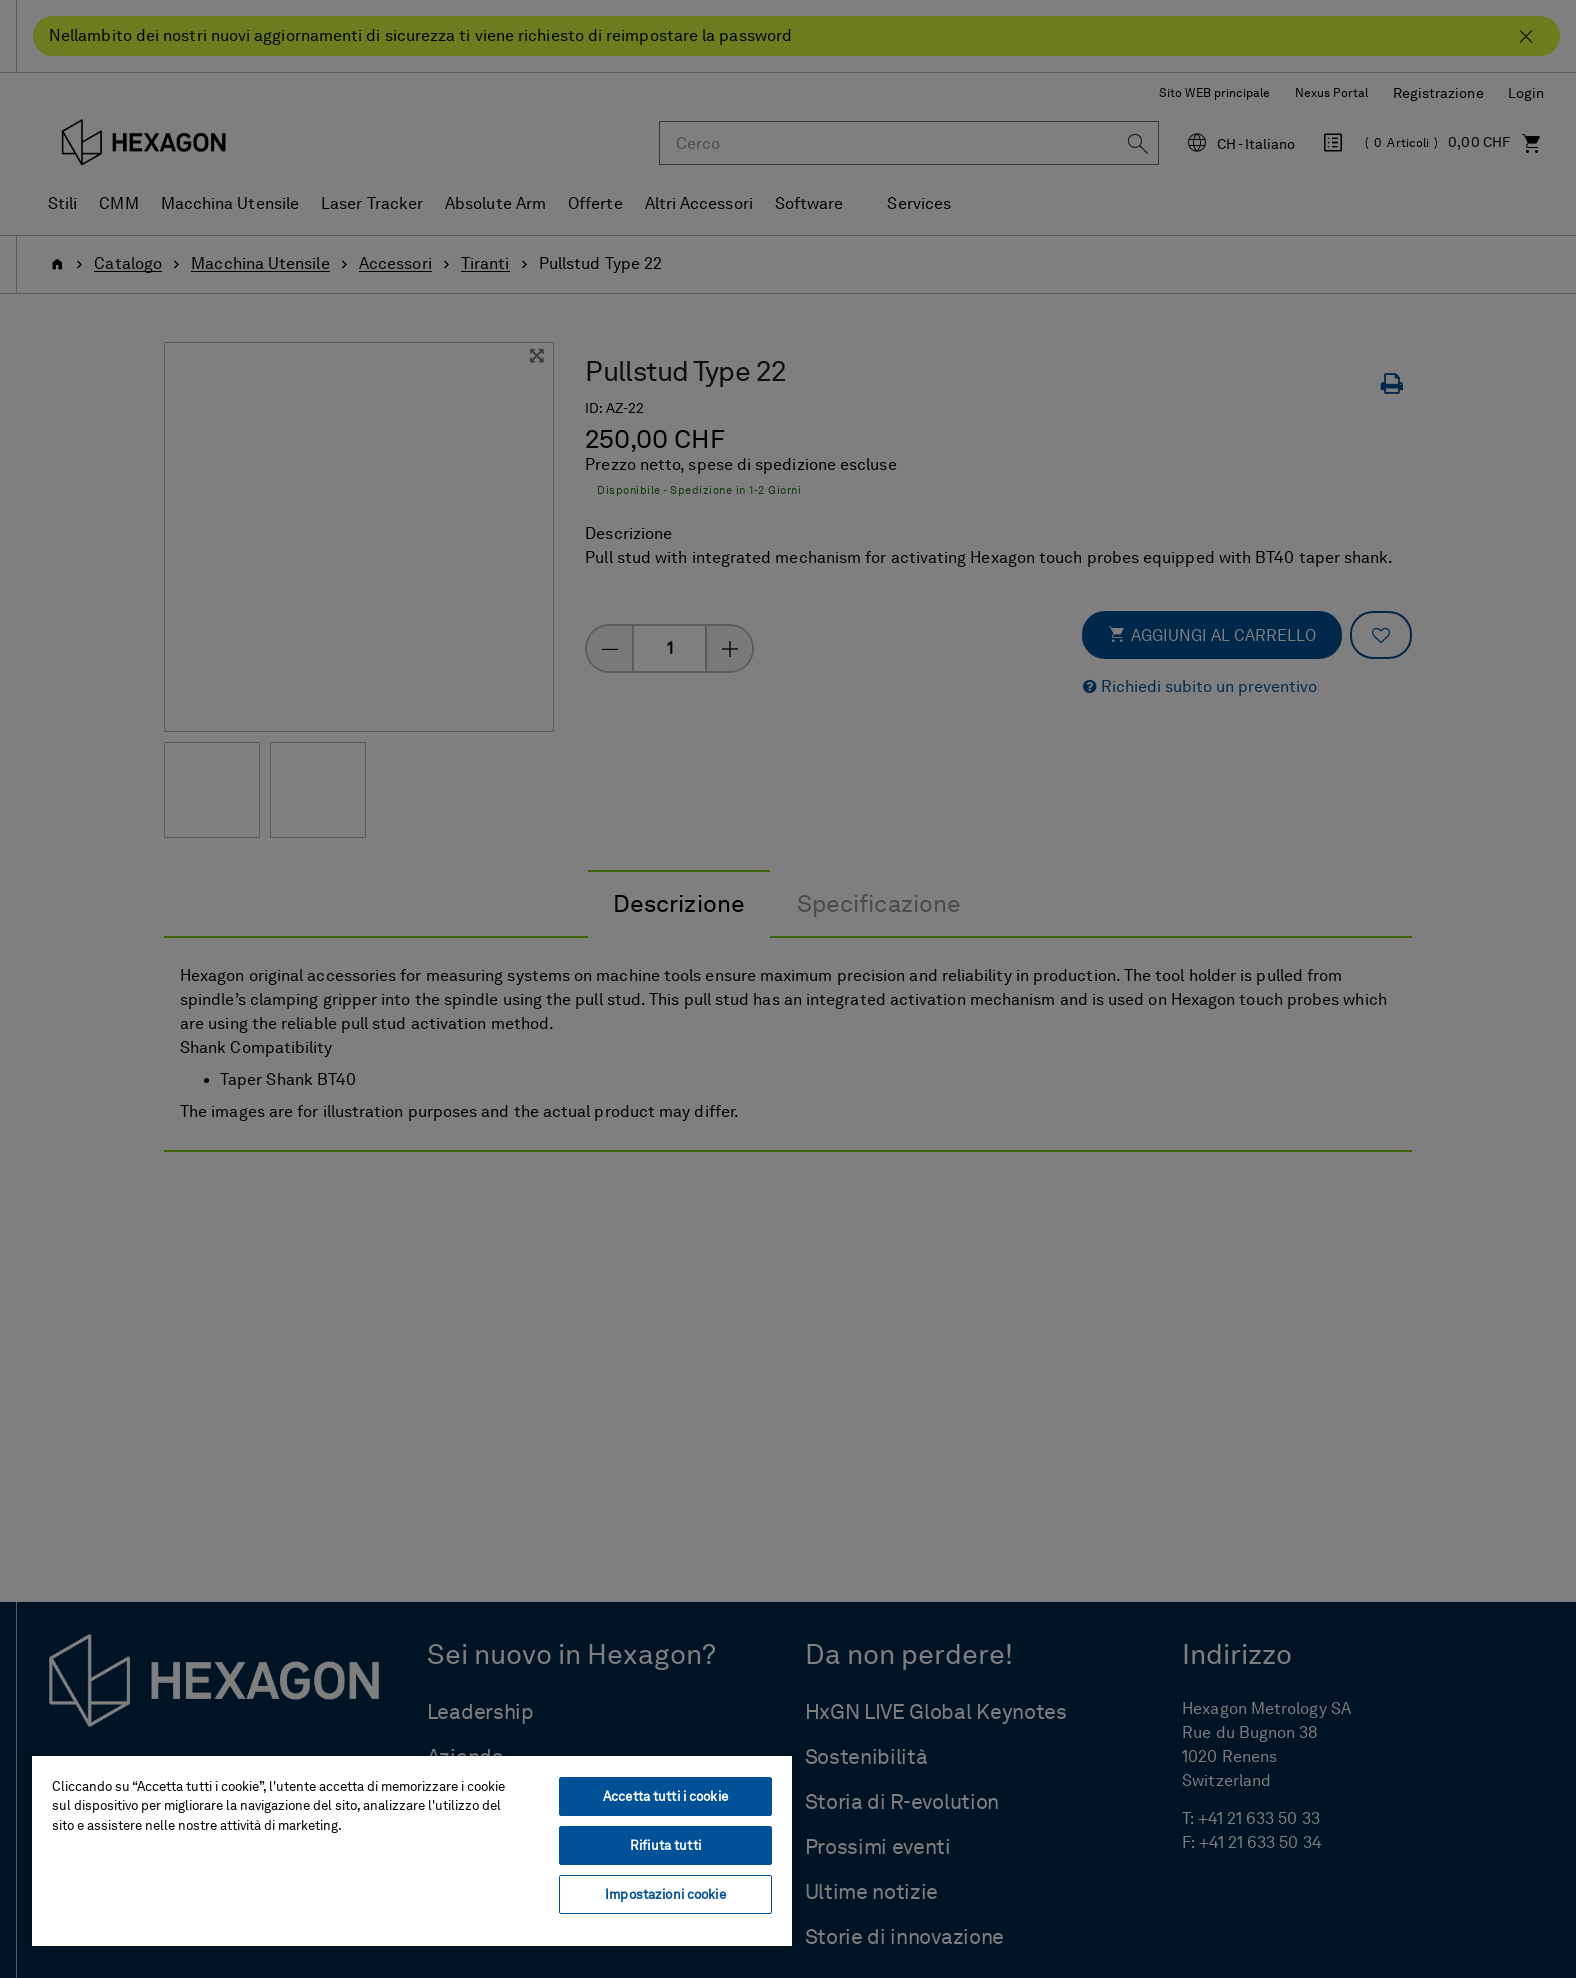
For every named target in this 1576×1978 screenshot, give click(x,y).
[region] (412, 1850)
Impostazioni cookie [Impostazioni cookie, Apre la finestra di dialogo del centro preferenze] (665, 1894)
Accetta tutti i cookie (665, 1796)
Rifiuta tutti (665, 1845)
